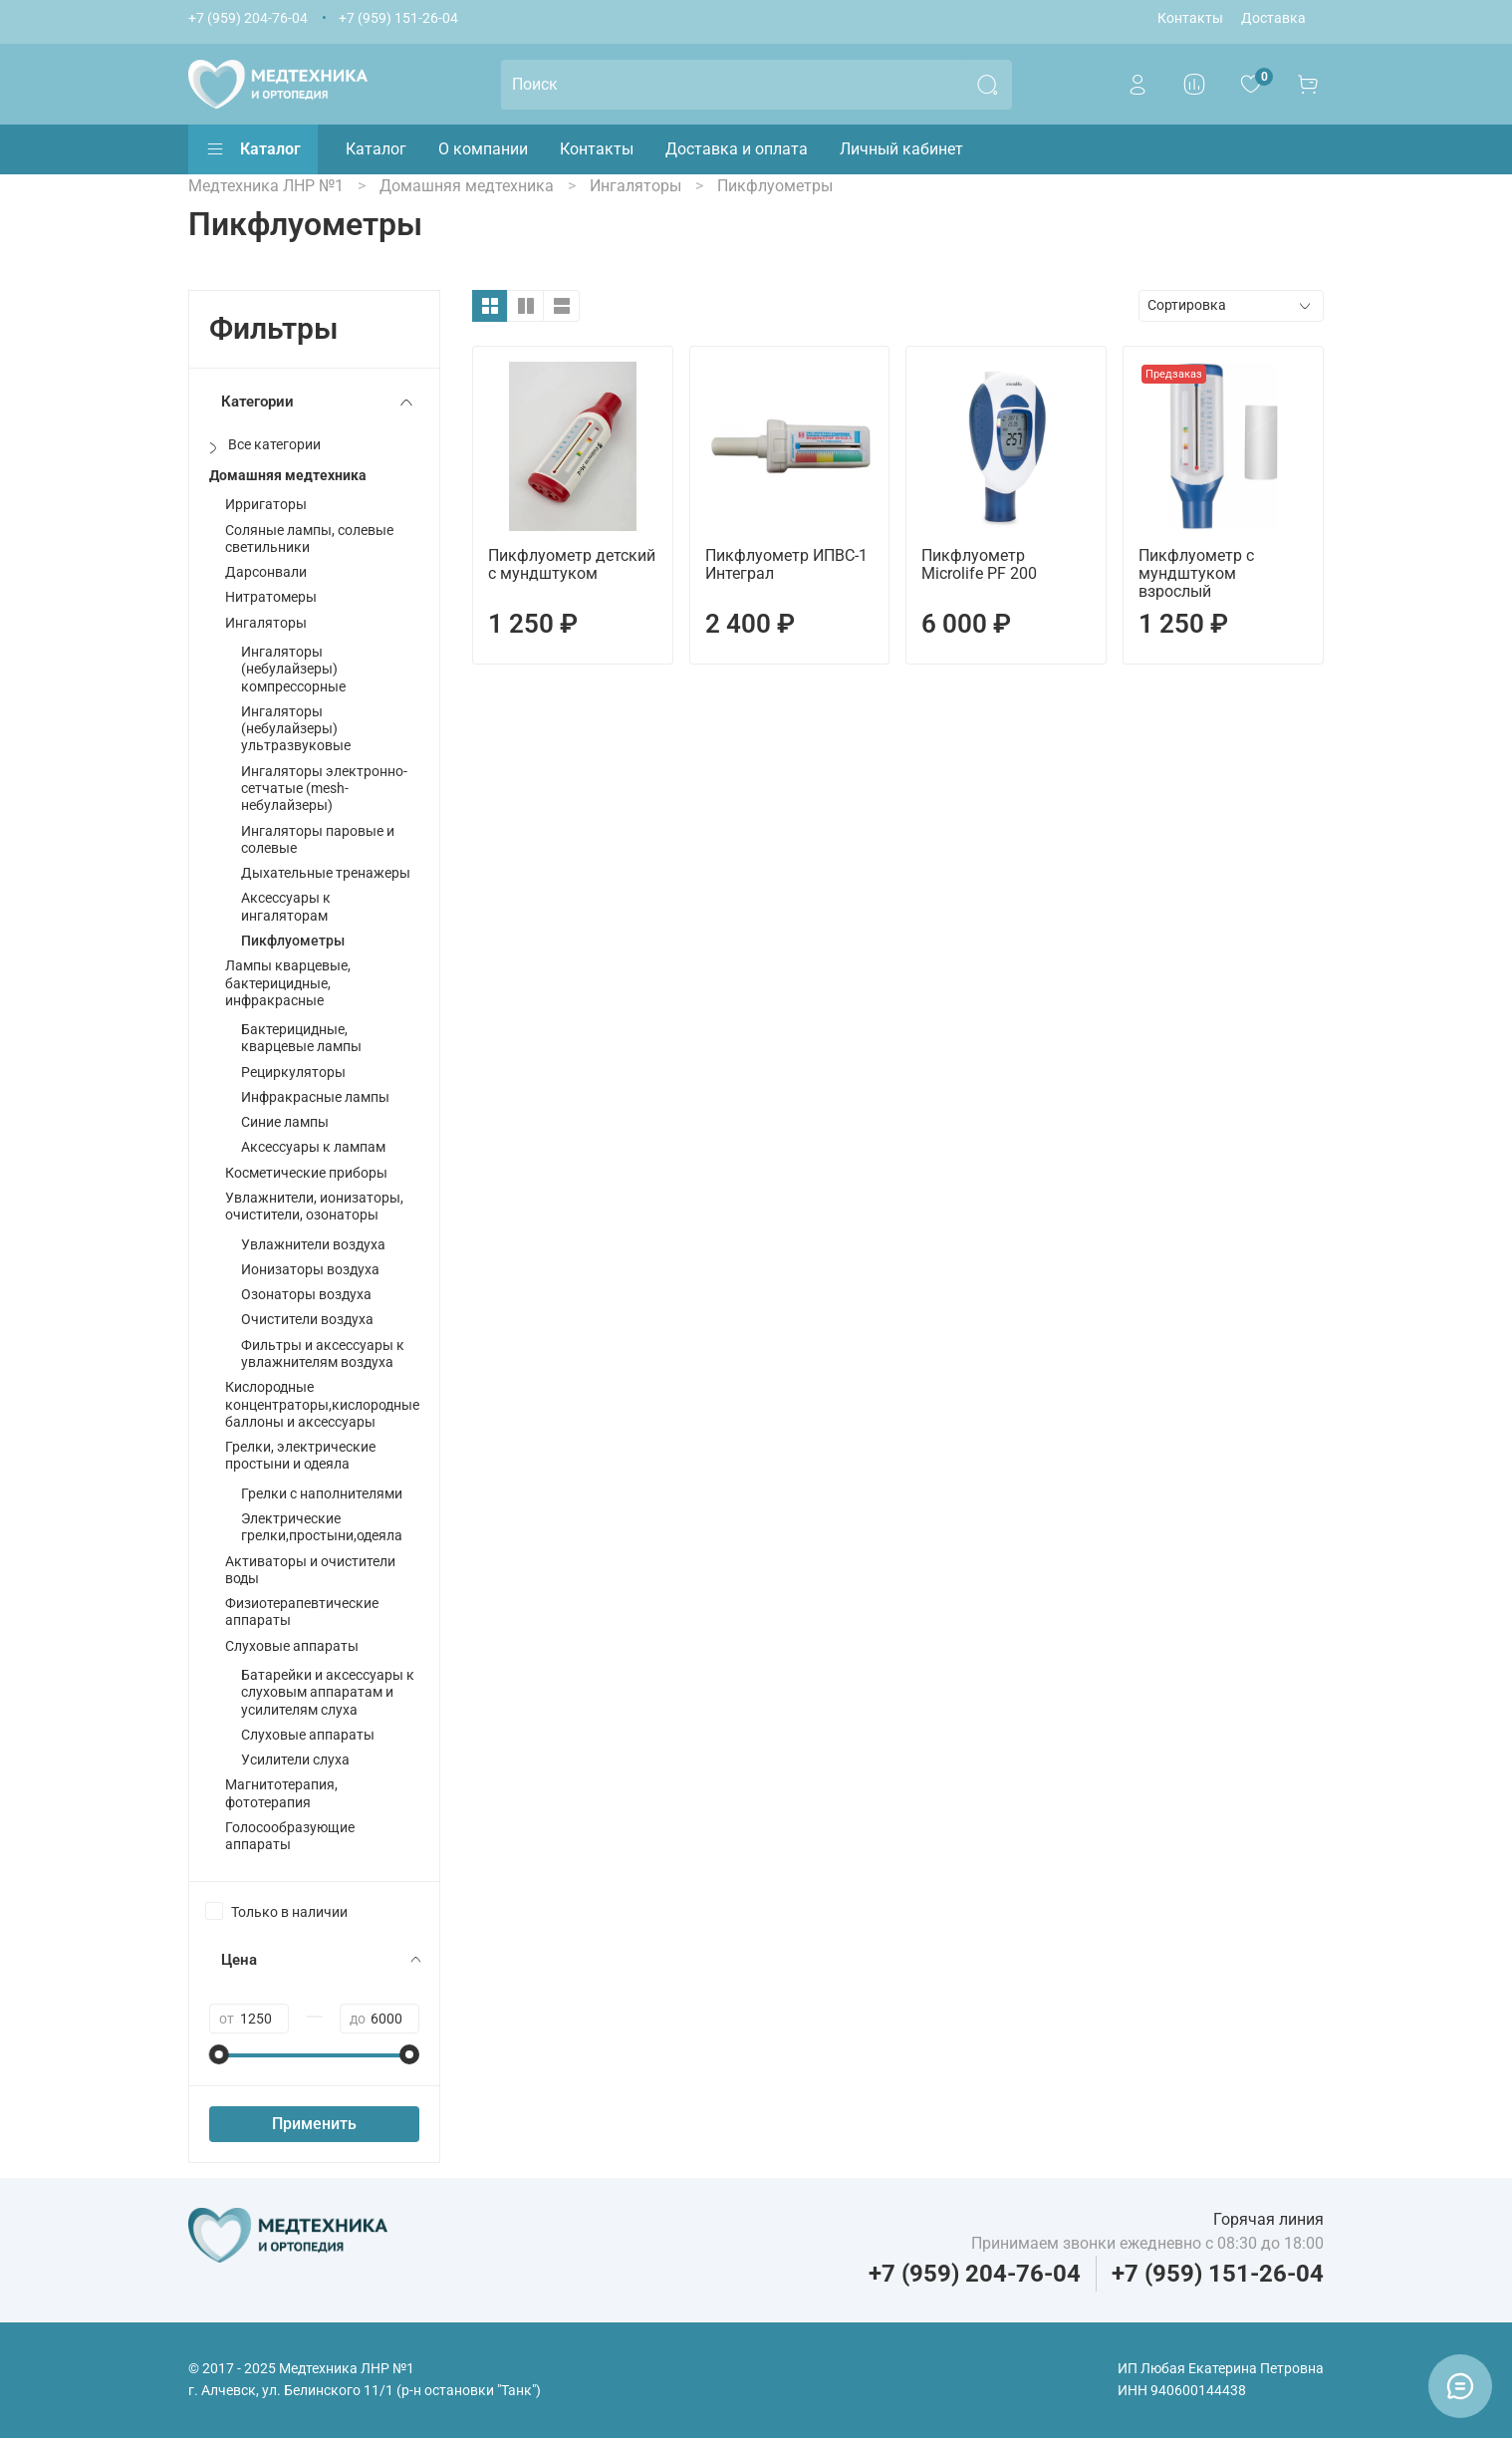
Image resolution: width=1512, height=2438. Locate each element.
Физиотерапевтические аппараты (301, 1612)
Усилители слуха (295, 1760)
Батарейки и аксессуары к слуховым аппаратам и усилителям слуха (327, 1693)
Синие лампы (285, 1122)
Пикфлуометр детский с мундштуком (571, 564)
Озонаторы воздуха (306, 1294)
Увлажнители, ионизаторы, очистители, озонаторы (314, 1206)
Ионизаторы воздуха (310, 1269)
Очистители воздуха (307, 1319)
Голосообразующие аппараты (290, 1836)
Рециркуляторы (293, 1072)
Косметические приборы (306, 1173)
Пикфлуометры (293, 941)
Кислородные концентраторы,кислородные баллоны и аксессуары (322, 1405)
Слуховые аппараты (292, 1646)
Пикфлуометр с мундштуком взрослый (1196, 573)
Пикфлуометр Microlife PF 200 (979, 564)
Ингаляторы (266, 623)
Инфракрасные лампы (315, 1097)
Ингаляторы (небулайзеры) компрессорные (293, 669)
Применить (314, 2123)
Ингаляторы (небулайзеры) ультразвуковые (296, 729)
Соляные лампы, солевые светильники (309, 539)
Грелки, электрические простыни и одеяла (300, 1456)
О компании (483, 148)
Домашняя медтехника (288, 475)
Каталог (253, 149)
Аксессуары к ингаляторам (286, 907)
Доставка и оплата (736, 148)
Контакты (1190, 18)
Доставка (1273, 18)
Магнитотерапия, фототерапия (281, 1793)
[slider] (219, 2054)
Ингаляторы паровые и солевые (317, 840)
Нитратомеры (271, 597)
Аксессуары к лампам (313, 1147)
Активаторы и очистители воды (310, 1570)
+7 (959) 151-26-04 (398, 18)
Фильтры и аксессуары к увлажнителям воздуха (322, 1354)
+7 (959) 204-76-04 (248, 18)
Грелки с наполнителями (321, 1494)
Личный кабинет (901, 148)
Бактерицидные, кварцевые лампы (301, 1038)
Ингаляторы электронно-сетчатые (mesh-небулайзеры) (324, 789)
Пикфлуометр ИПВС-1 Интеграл (786, 564)
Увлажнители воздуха (313, 1244)
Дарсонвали (266, 572)
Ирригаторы (266, 504)
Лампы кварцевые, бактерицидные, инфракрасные (288, 983)
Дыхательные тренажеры (325, 873)
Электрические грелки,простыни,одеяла (321, 1527)
